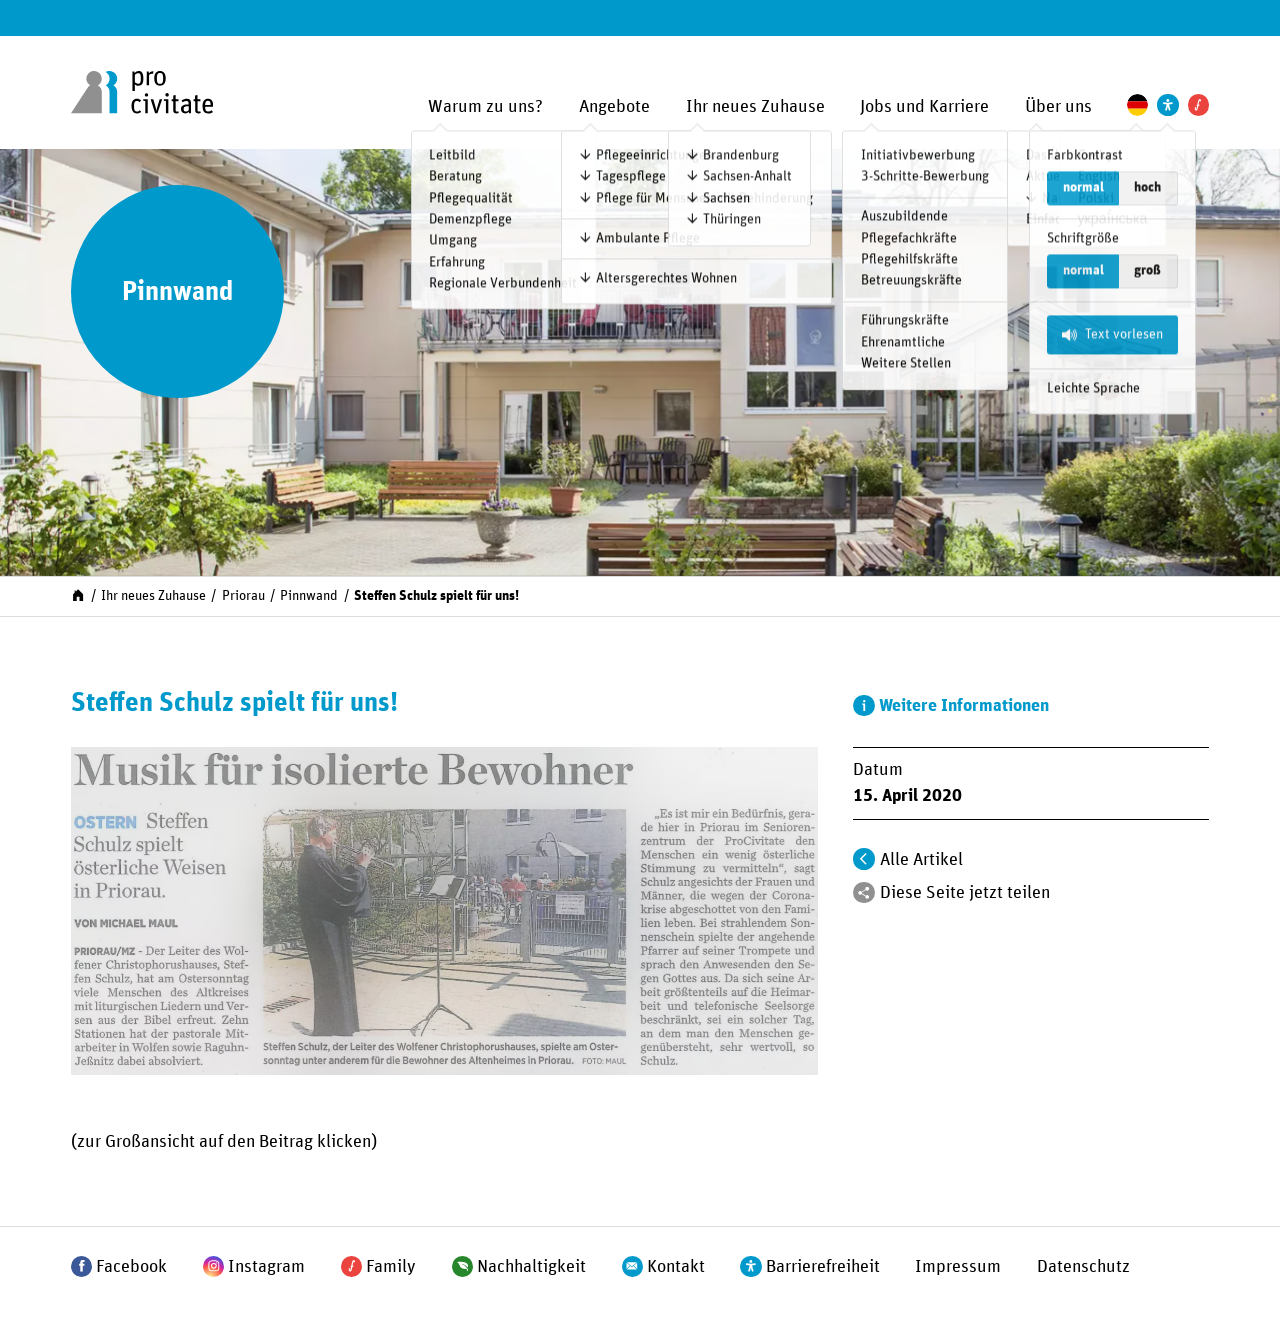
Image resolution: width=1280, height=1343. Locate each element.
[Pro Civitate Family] (1198, 104)
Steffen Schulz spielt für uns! (436, 596)
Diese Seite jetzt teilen (965, 893)
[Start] (78, 595)
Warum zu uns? (485, 107)
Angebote (614, 107)
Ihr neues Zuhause (755, 107)
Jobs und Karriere (924, 107)
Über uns (1058, 107)
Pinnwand (309, 596)
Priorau (243, 596)
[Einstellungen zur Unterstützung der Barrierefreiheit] (1167, 104)
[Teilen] (863, 892)
